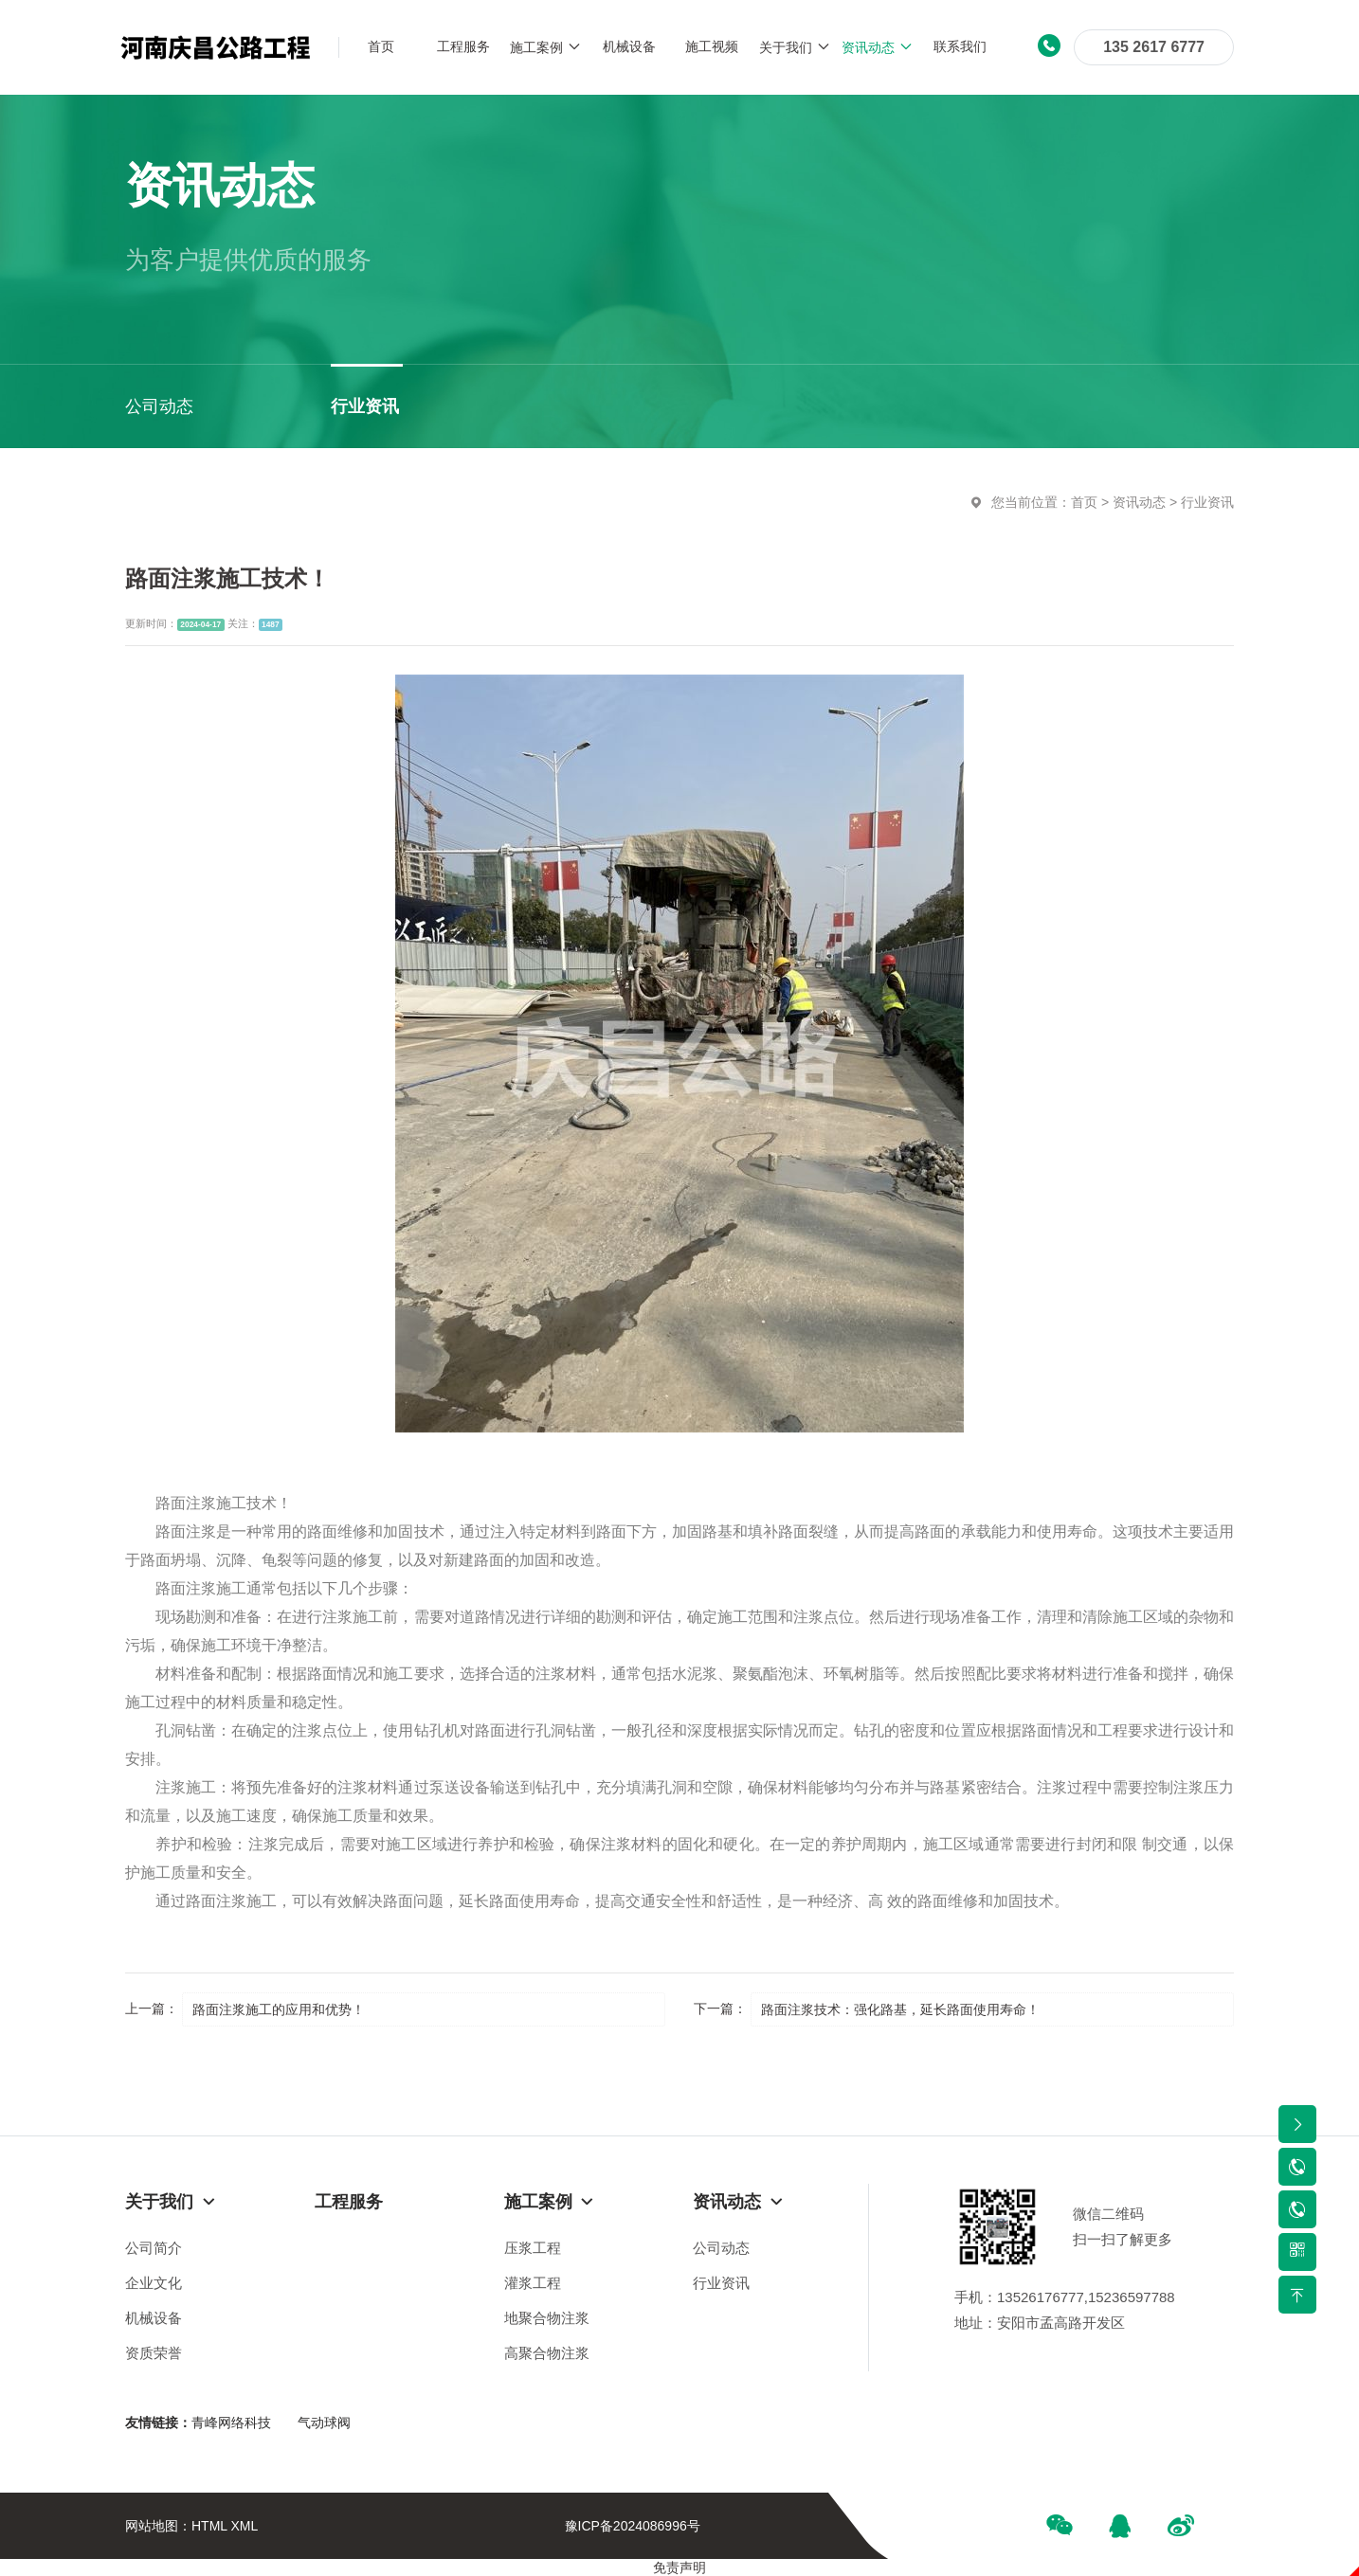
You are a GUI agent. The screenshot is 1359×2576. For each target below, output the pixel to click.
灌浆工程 (532, 2283)
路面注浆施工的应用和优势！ (278, 2009)
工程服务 (349, 2201)
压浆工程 (532, 2248)
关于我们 (170, 2201)
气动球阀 (324, 2422)
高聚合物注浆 (546, 2353)
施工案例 (549, 2201)
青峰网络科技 (231, 2422)
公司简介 (153, 2248)
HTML (209, 2525)
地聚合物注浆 (546, 2318)
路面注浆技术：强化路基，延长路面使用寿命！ (900, 2009)
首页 (1084, 502)
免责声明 (679, 2567)
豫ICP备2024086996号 (632, 2525)
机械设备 (153, 2318)
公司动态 (721, 2248)
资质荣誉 (153, 2353)
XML (244, 2525)
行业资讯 (1207, 502)
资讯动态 (1139, 502)
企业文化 (153, 2283)
